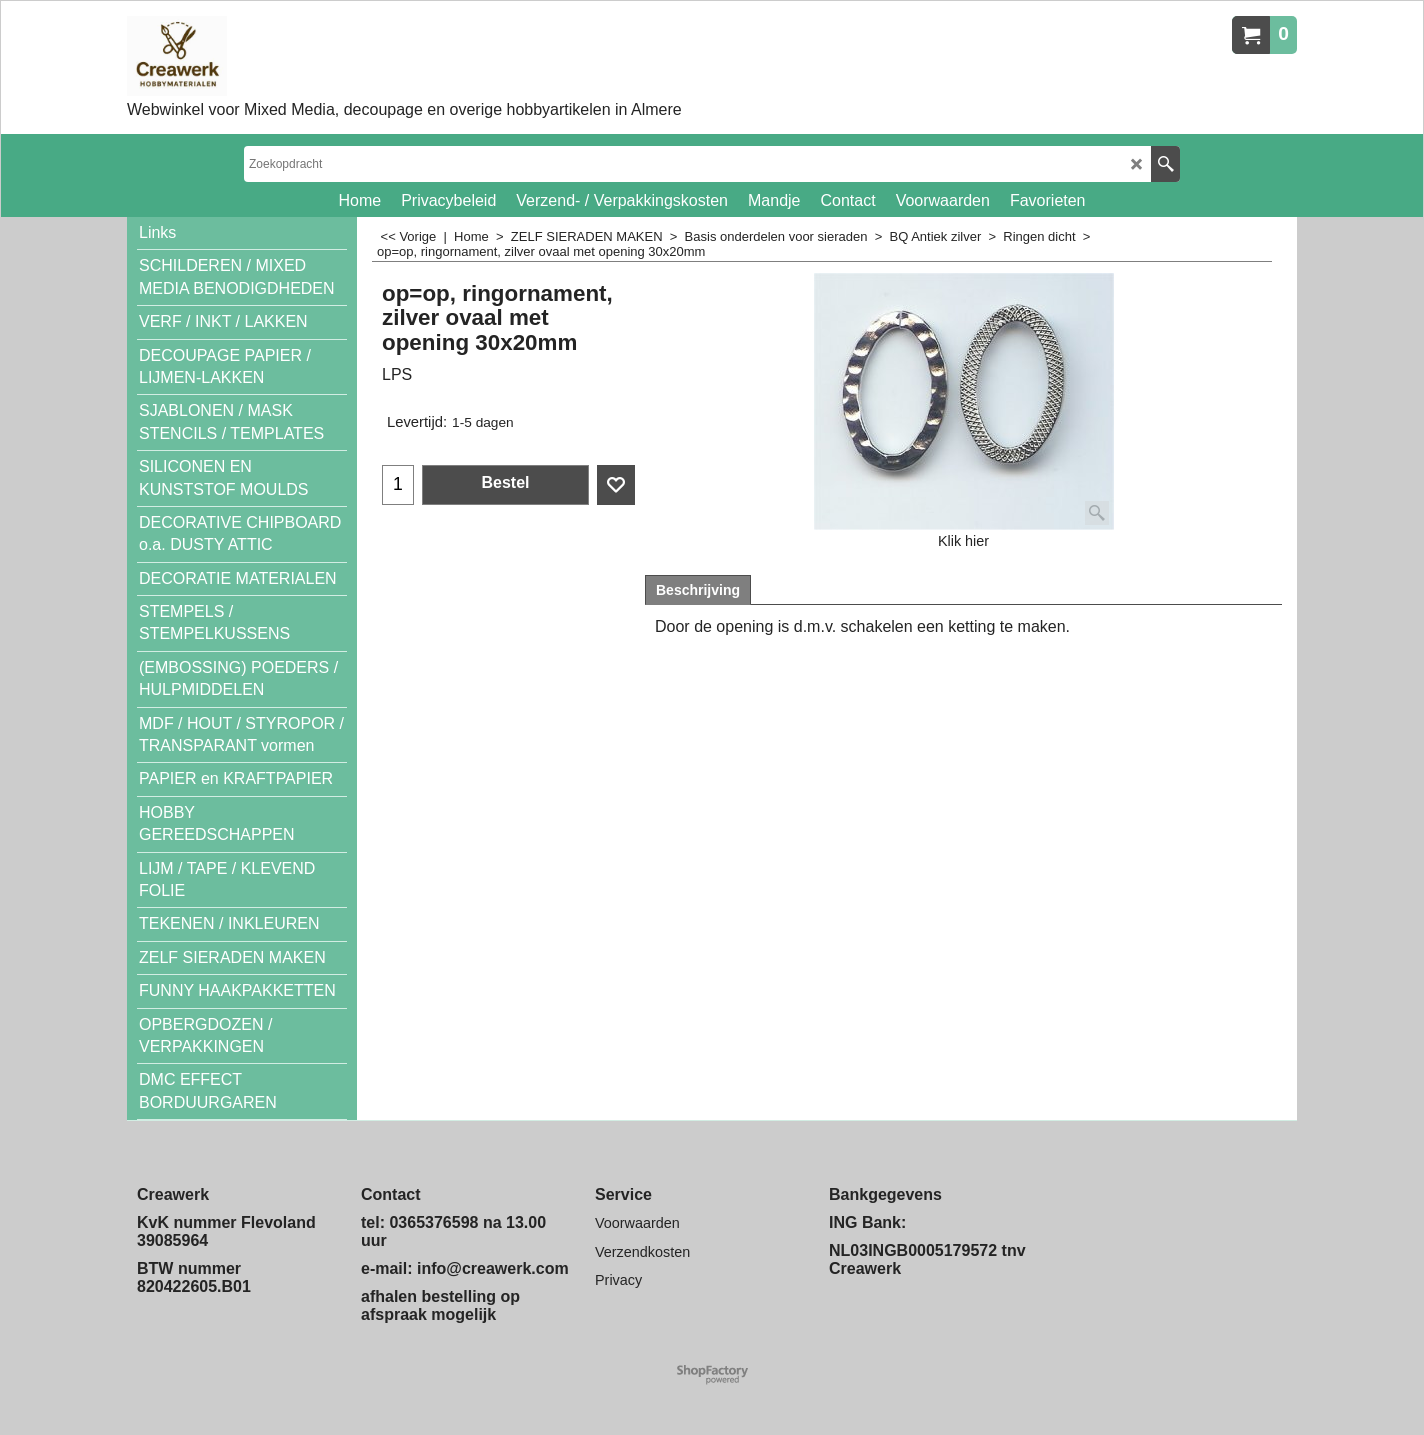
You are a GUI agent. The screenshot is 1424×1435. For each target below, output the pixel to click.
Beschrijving (698, 590)
